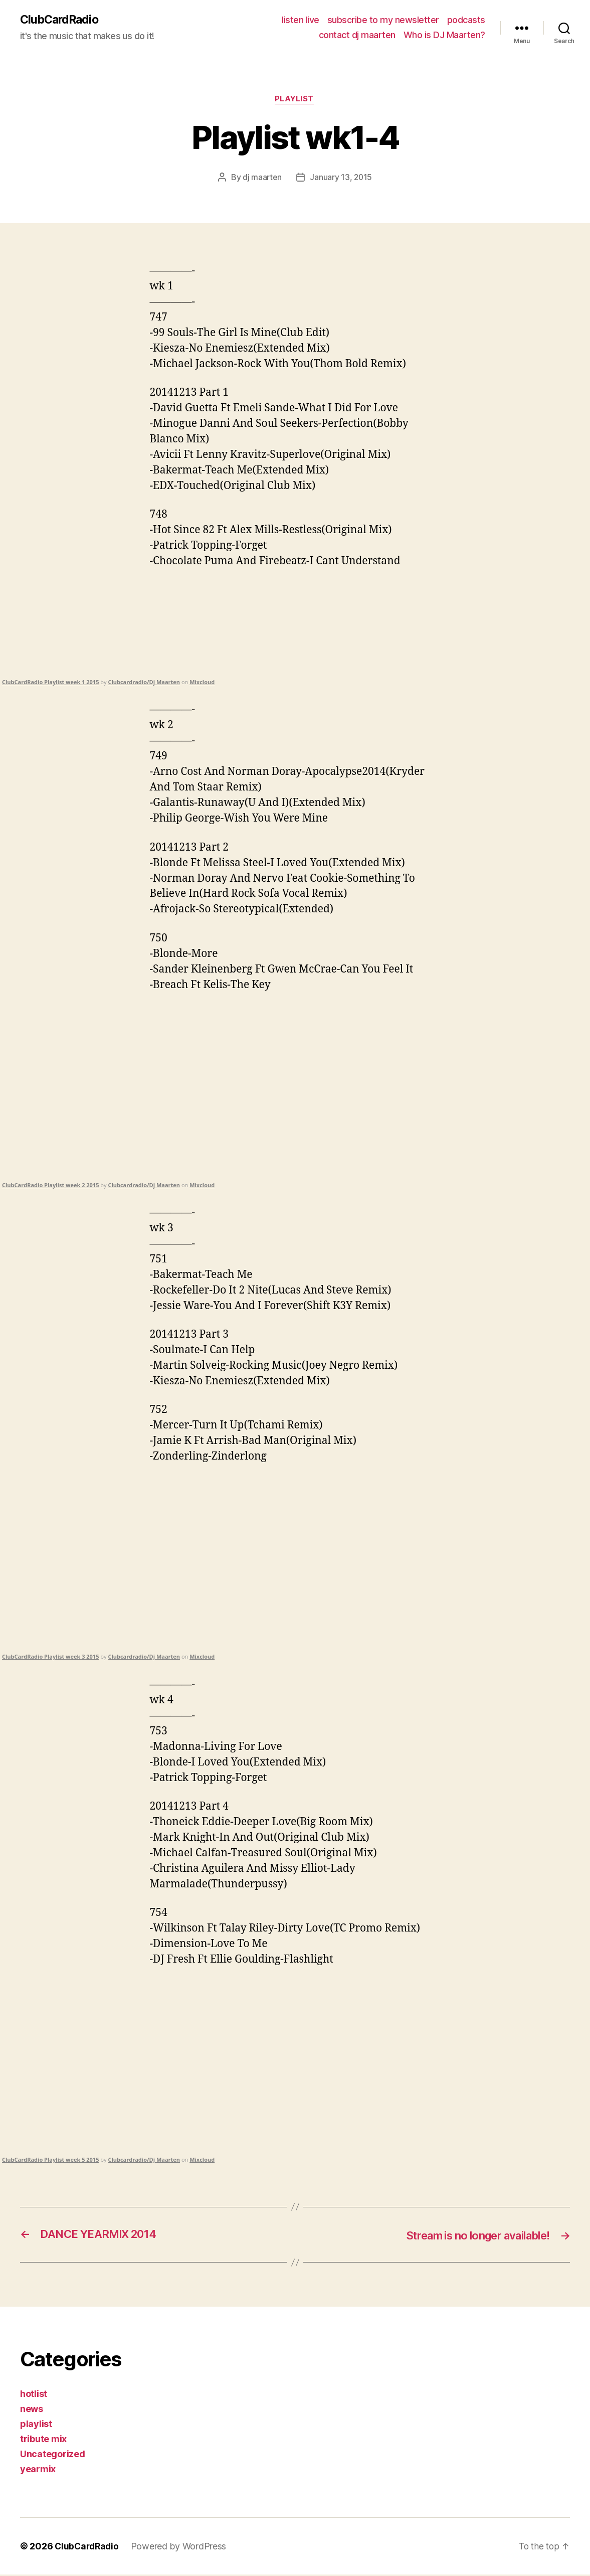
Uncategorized (52, 2455)
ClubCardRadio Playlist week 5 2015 (50, 2160)
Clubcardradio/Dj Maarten (144, 683)
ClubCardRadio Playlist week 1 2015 (50, 683)
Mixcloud (202, 683)
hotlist (33, 2395)
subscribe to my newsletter (383, 20)
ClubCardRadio (61, 20)
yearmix (38, 2470)
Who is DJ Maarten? (444, 35)
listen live (300, 20)
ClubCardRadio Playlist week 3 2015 (50, 1658)
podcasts (466, 20)
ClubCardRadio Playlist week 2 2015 (50, 1186)
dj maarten (261, 179)
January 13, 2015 (341, 179)
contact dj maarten (357, 35)
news (31, 2410)
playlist (295, 100)
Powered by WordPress (182, 2547)
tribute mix (43, 2440)
